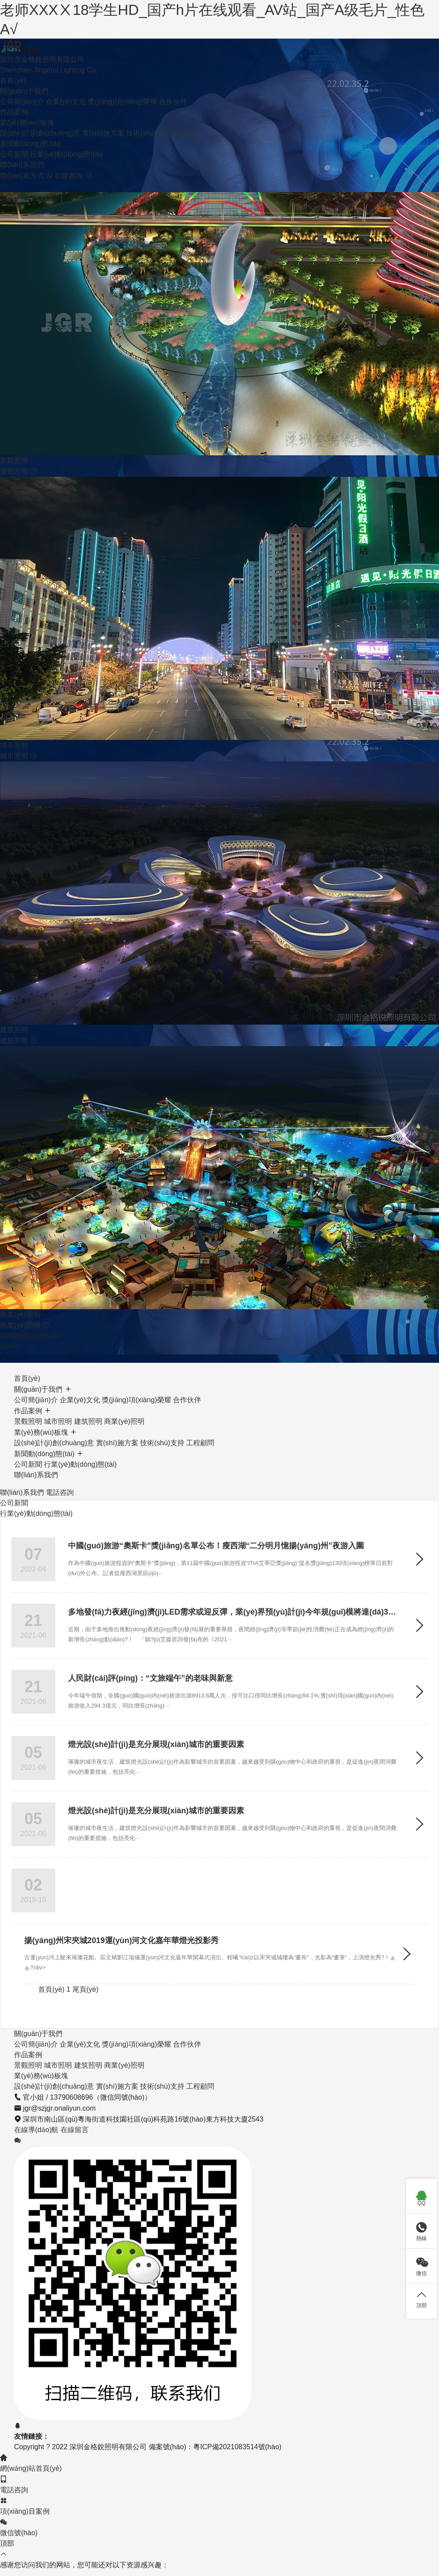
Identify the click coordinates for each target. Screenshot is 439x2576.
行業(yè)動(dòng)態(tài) (66, 135)
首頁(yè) (13, 61)
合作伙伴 (173, 82)
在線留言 (75, 2110)
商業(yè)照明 (124, 1402)
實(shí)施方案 (103, 114)
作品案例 (14, 92)
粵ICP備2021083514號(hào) (237, 2427)
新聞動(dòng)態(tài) (30, 124)
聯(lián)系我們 (22, 145)
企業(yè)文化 (66, 82)
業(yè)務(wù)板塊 (27, 103)
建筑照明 (88, 1402)
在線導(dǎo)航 (37, 2110)
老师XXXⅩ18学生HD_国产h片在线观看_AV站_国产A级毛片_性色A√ (201, 10)
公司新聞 (14, 135)
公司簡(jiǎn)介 (22, 82)
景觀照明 (28, 1402)
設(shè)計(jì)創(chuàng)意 (40, 114)
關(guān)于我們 (24, 71)
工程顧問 (186, 114)
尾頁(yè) (85, 1970)
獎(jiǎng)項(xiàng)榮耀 (122, 82)
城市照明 (58, 1402)
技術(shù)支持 (148, 114)
